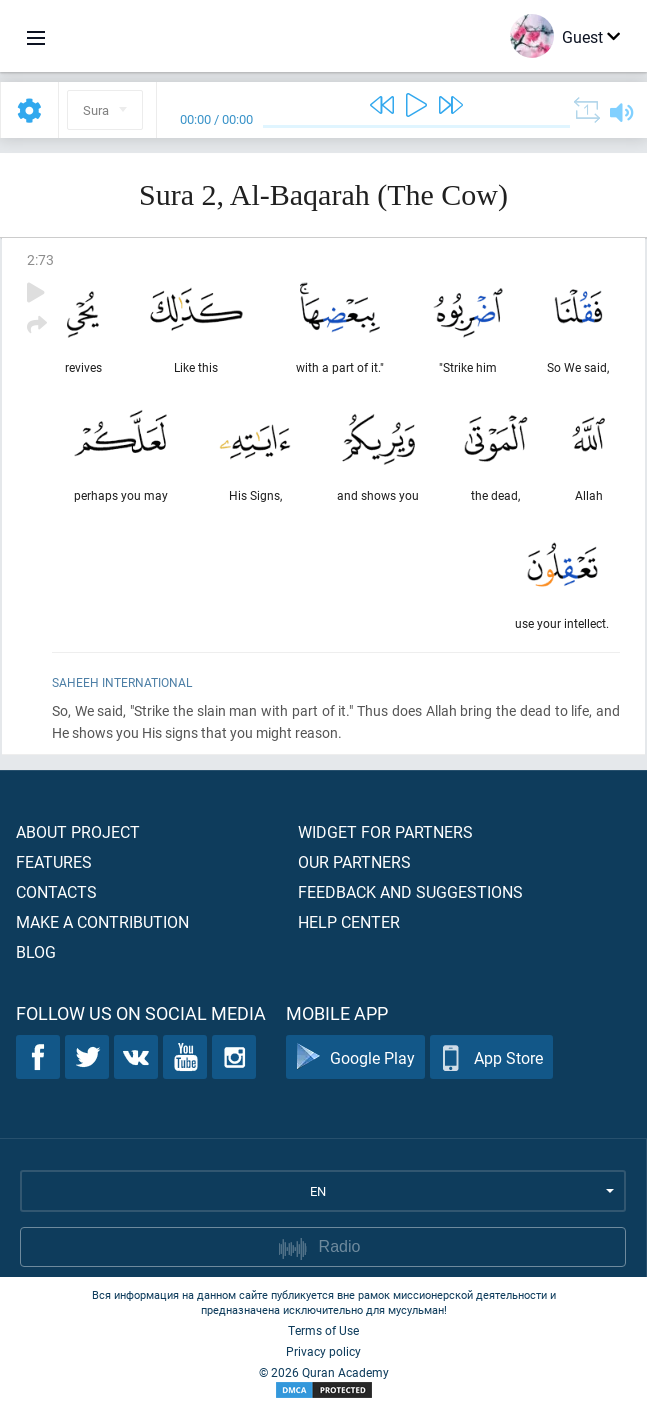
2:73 (40, 259)
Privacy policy (323, 1351)
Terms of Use (323, 1330)
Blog (36, 951)
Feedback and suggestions (410, 891)
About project (78, 831)
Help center (349, 921)
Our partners (354, 861)
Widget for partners (385, 831)
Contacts (56, 891)
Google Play (355, 1057)
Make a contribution (102, 921)
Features (54, 861)
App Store (491, 1057)
